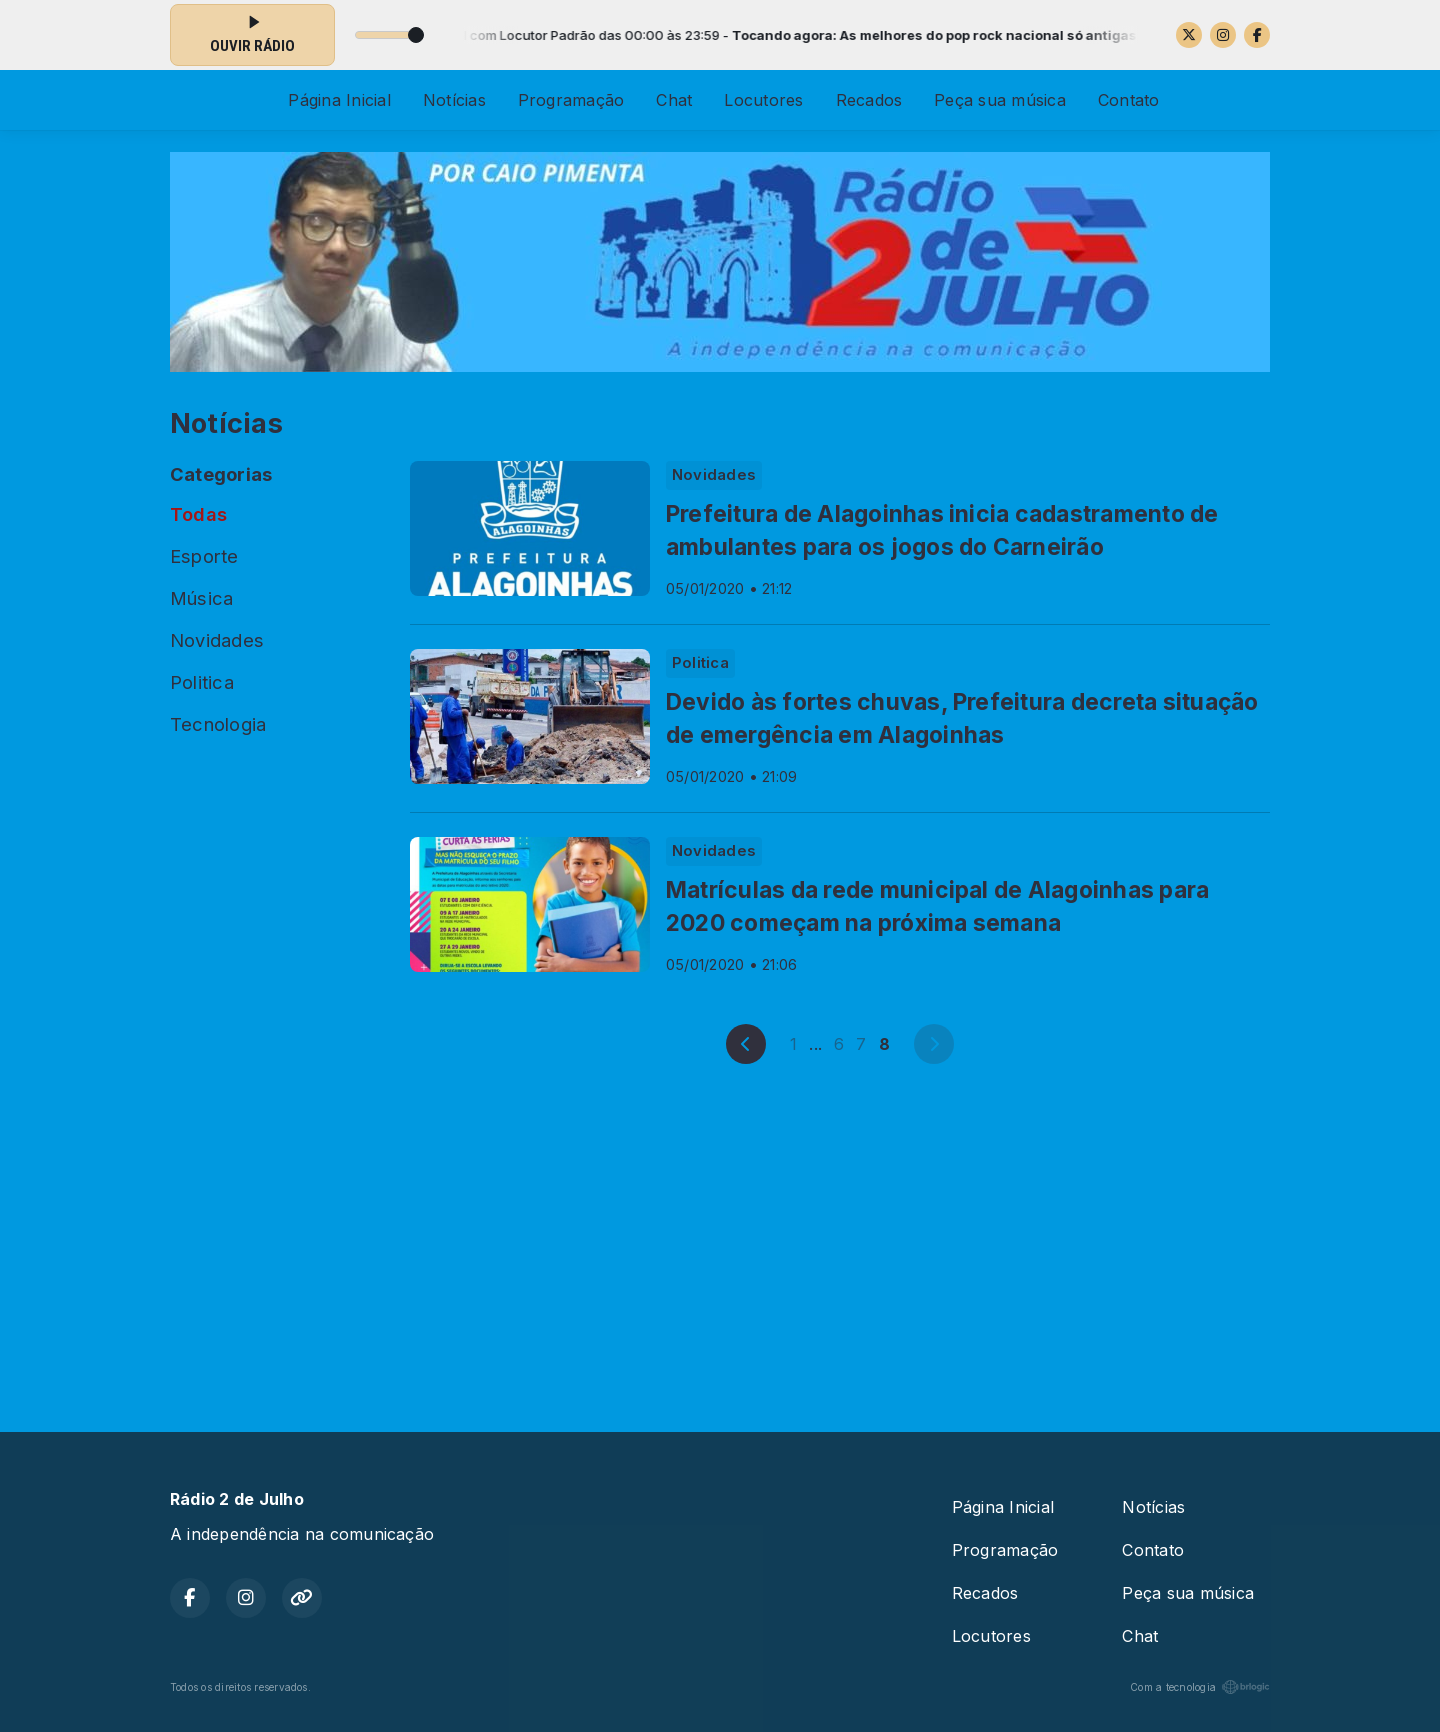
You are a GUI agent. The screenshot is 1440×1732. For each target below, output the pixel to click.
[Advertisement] (720, 1244)
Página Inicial (339, 100)
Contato (1129, 100)
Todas (198, 514)
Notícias (454, 100)
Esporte (204, 556)
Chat (674, 100)
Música (201, 598)
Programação (571, 100)
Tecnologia (218, 724)
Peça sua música (1000, 100)
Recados (869, 100)
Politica (202, 682)
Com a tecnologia (1200, 1687)
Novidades (217, 640)
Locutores (763, 100)
